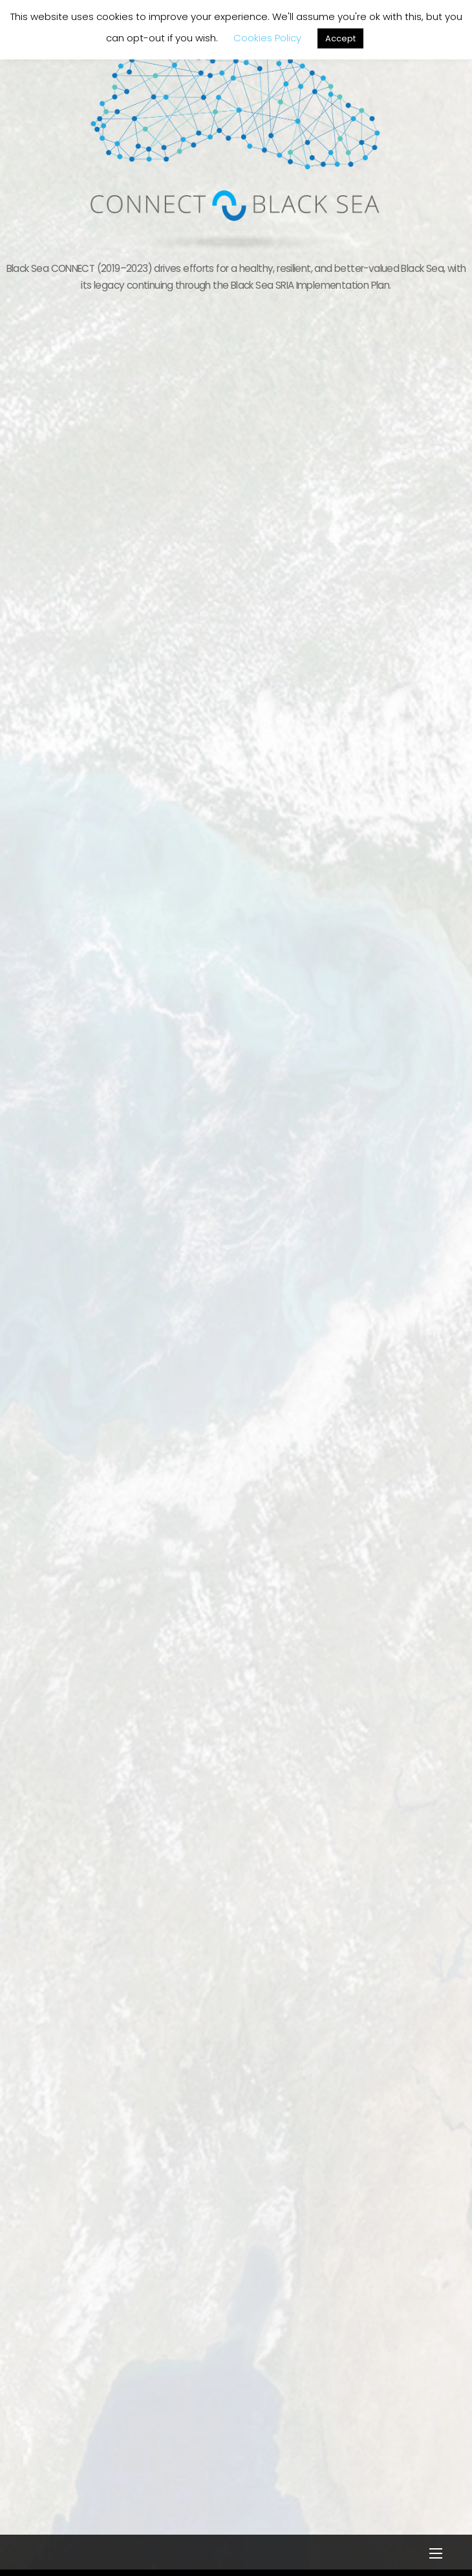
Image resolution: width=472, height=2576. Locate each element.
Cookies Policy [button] (267, 38)
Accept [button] (340, 38)
